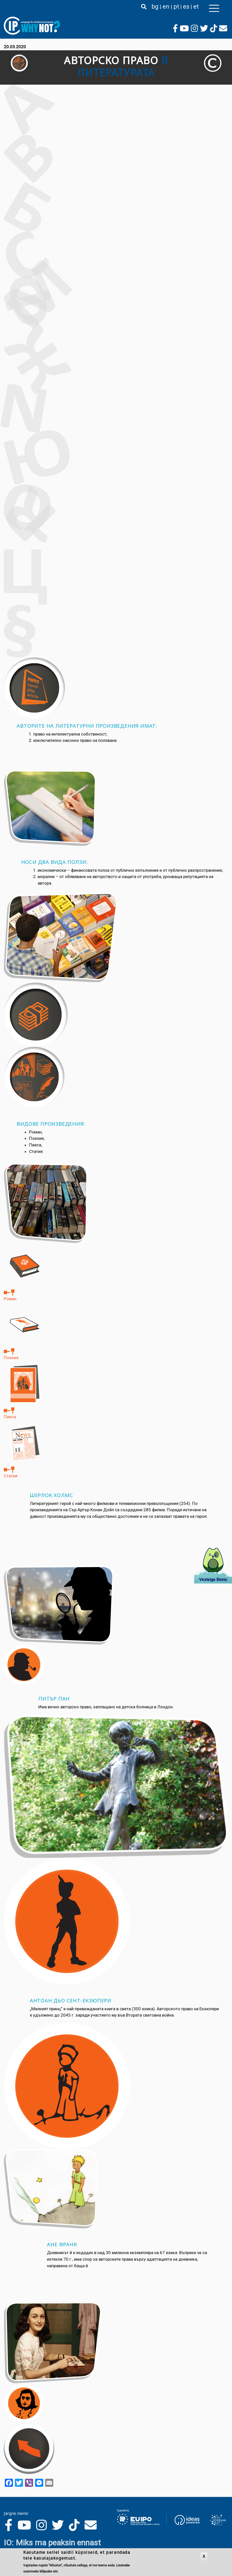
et (196, 6)
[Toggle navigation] (214, 8)
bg (155, 6)
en (166, 6)
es (186, 6)
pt (176, 6)
